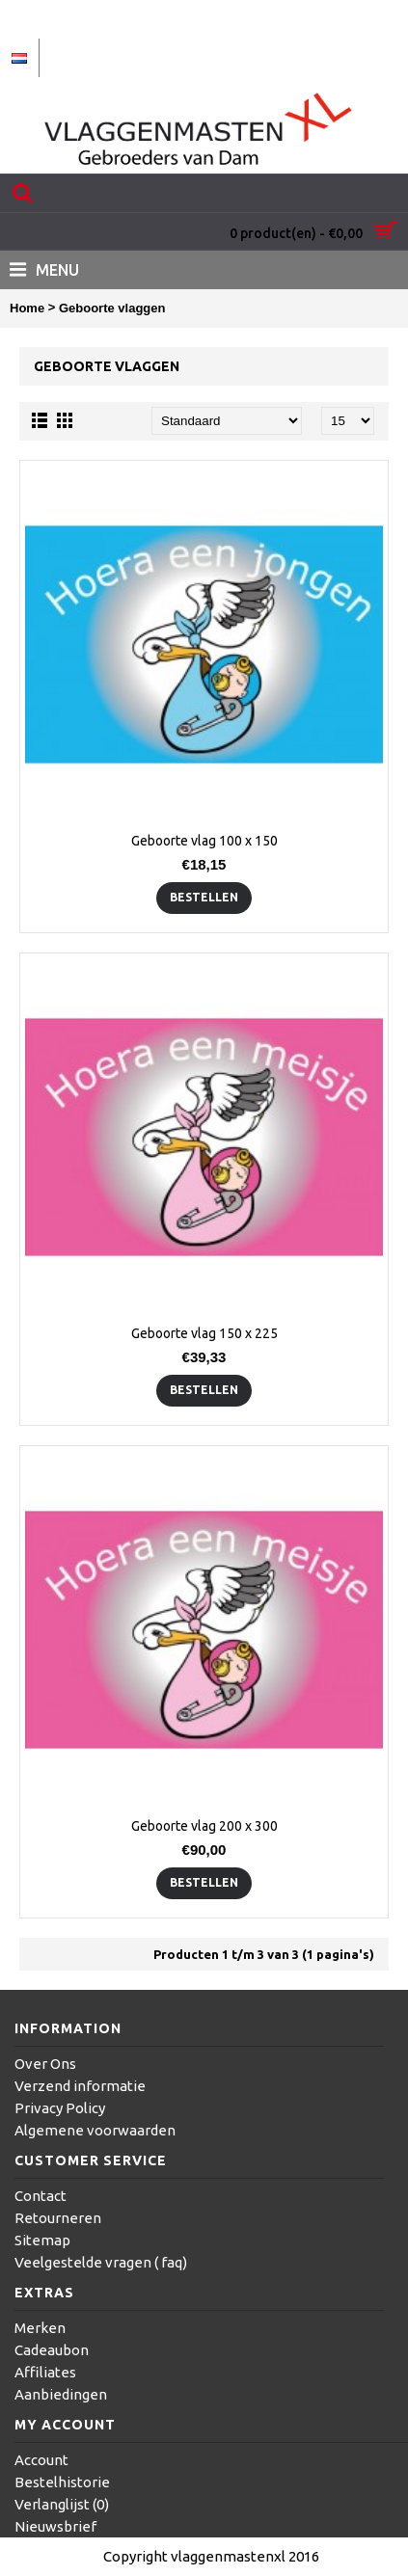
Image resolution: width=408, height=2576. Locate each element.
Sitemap (42, 2240)
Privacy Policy (59, 2108)
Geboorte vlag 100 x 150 (204, 840)
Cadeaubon (51, 2350)
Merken (40, 2328)
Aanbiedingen (60, 2394)
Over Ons (45, 2063)
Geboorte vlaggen (112, 308)
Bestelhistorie (62, 2482)
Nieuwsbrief (55, 2526)
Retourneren (57, 2218)
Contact (40, 2195)
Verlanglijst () (61, 2504)
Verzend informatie (80, 2086)
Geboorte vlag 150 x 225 (204, 1333)
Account (41, 2460)
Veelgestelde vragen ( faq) (100, 2262)
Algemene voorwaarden (95, 2130)
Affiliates (45, 2372)
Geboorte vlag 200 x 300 (204, 1826)
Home (27, 308)
